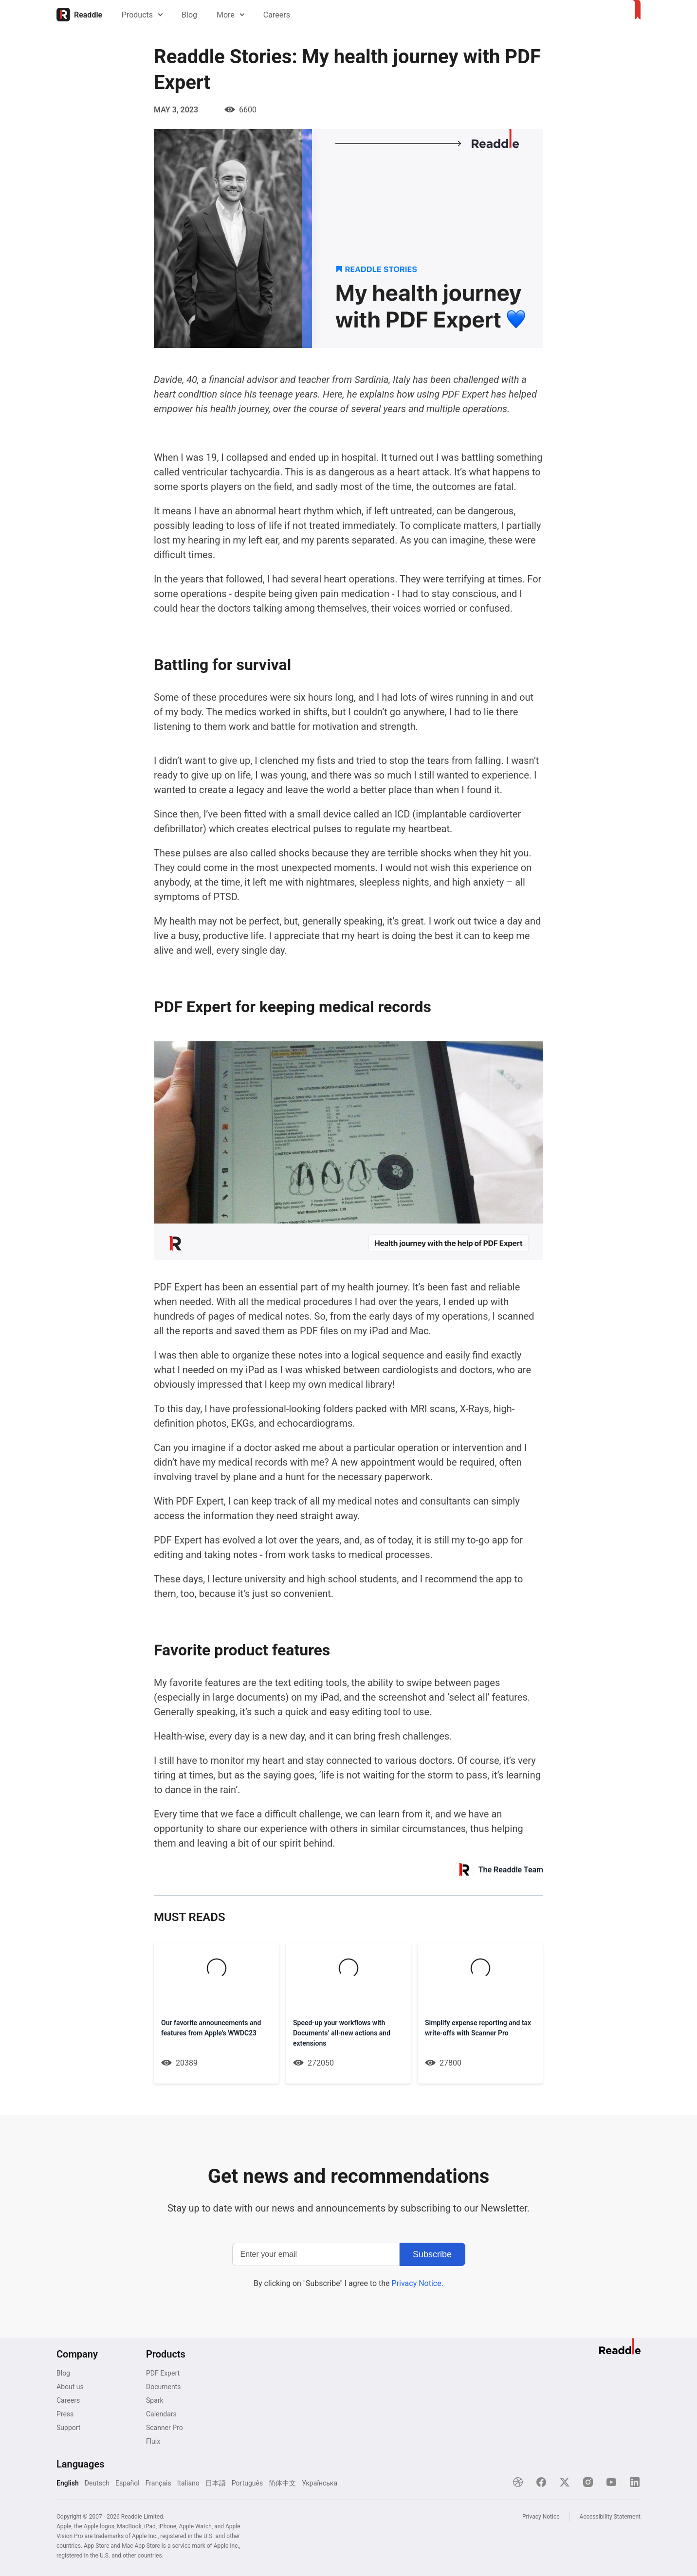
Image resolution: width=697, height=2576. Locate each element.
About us (70, 2387)
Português (247, 2483)
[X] (564, 2482)
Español (127, 2483)
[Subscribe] (432, 2254)
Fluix (153, 2441)
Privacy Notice (541, 2516)
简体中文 (282, 2483)
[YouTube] (611, 2482)
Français (158, 2483)
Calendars (161, 2414)
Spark (155, 2400)
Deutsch (97, 2483)
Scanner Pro (164, 2427)
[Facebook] (541, 2482)
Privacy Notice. (417, 2283)
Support (68, 2427)
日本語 (215, 2483)
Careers (276, 14)
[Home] (79, 14)
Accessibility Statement (610, 2516)
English (67, 2483)
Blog (189, 14)
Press (64, 2414)
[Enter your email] (316, 2254)
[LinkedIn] (635, 2482)
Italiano (188, 2483)
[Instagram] (588, 2482)
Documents (163, 2387)
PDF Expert (163, 2373)
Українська (319, 2483)
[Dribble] (518, 2482)
